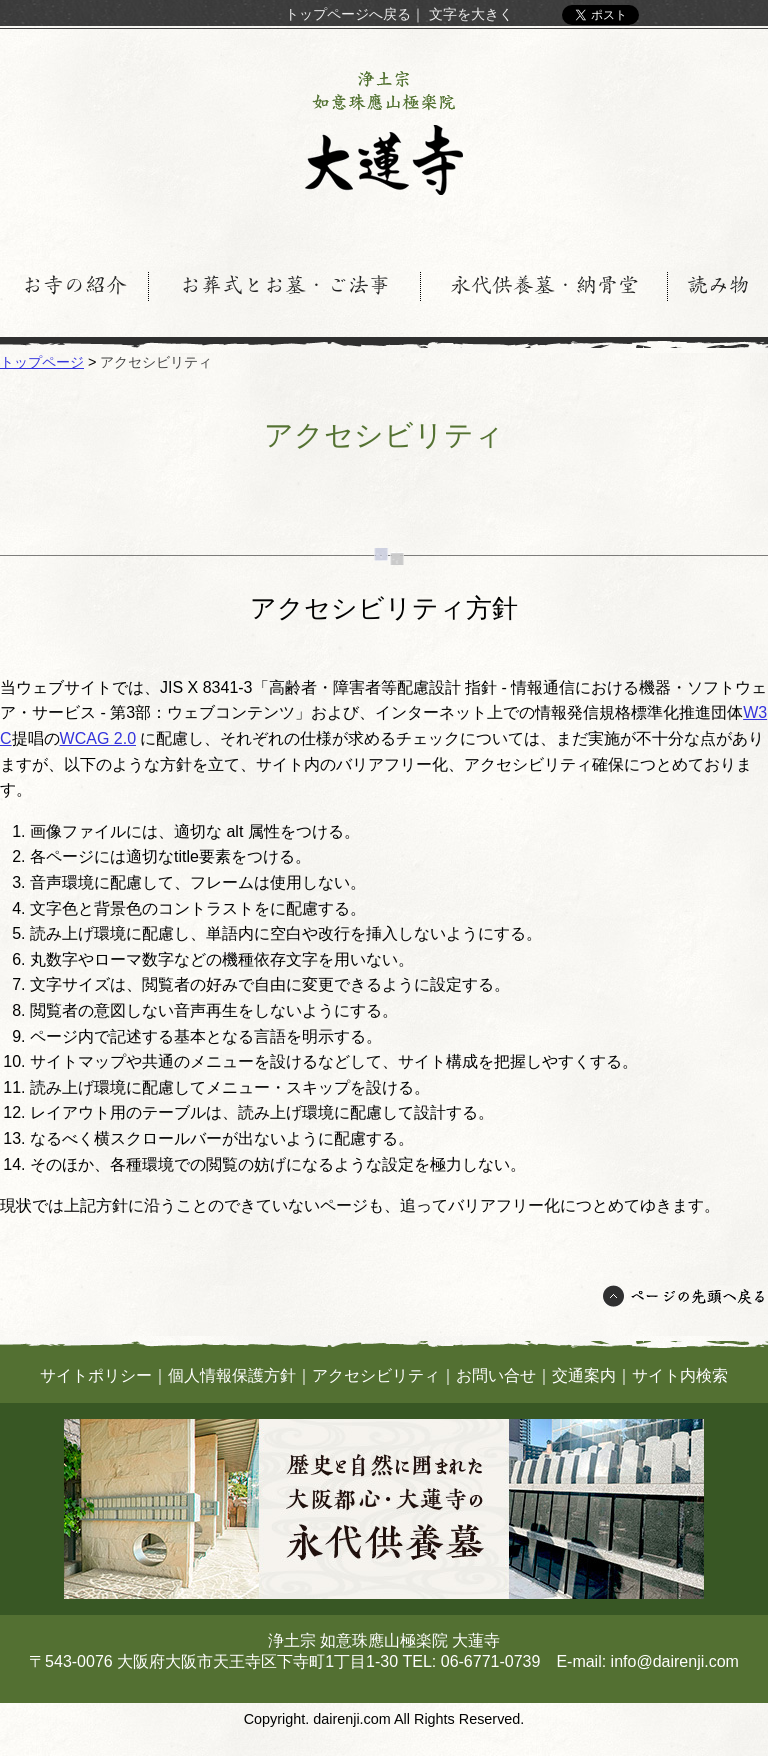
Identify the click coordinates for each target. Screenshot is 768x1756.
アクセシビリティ (376, 1375)
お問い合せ (496, 1375)
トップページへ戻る (348, 14)
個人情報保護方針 (232, 1375)
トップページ (42, 362)
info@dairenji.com (675, 1661)
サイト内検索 (680, 1375)
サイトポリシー (96, 1375)
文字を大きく (471, 14)
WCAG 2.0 (98, 738)
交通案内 (584, 1375)
